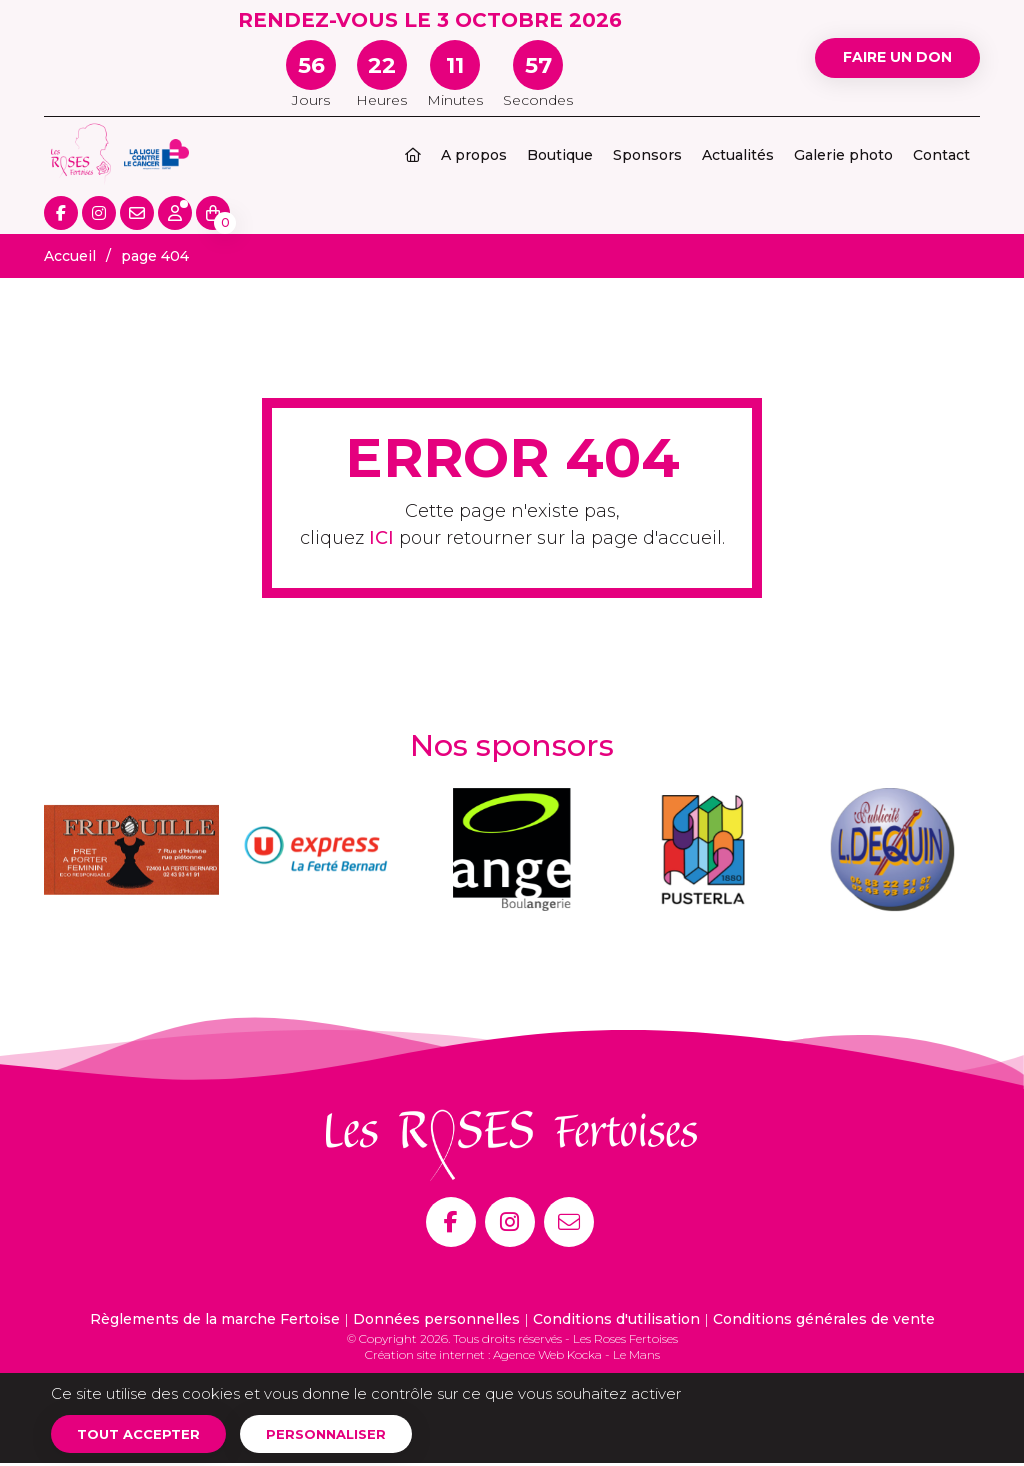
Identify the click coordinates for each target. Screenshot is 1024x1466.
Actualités (738, 155)
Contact (941, 155)
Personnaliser (343, 1435)
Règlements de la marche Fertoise (215, 1319)
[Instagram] (510, 1222)
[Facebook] (451, 1222)
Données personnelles (436, 1319)
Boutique (560, 155)
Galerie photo (843, 155)
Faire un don (887, 57)
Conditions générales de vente (824, 1319)
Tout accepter (144, 1435)
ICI (381, 538)
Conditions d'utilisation (616, 1319)
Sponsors (647, 155)
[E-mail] (569, 1222)
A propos (474, 155)
